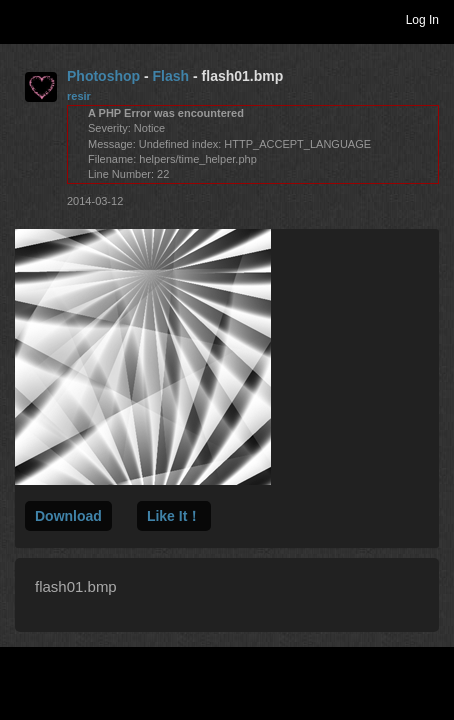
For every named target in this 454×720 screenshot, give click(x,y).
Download (68, 516)
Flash (171, 76)
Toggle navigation (24, 19)
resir (79, 96)
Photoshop (103, 76)
